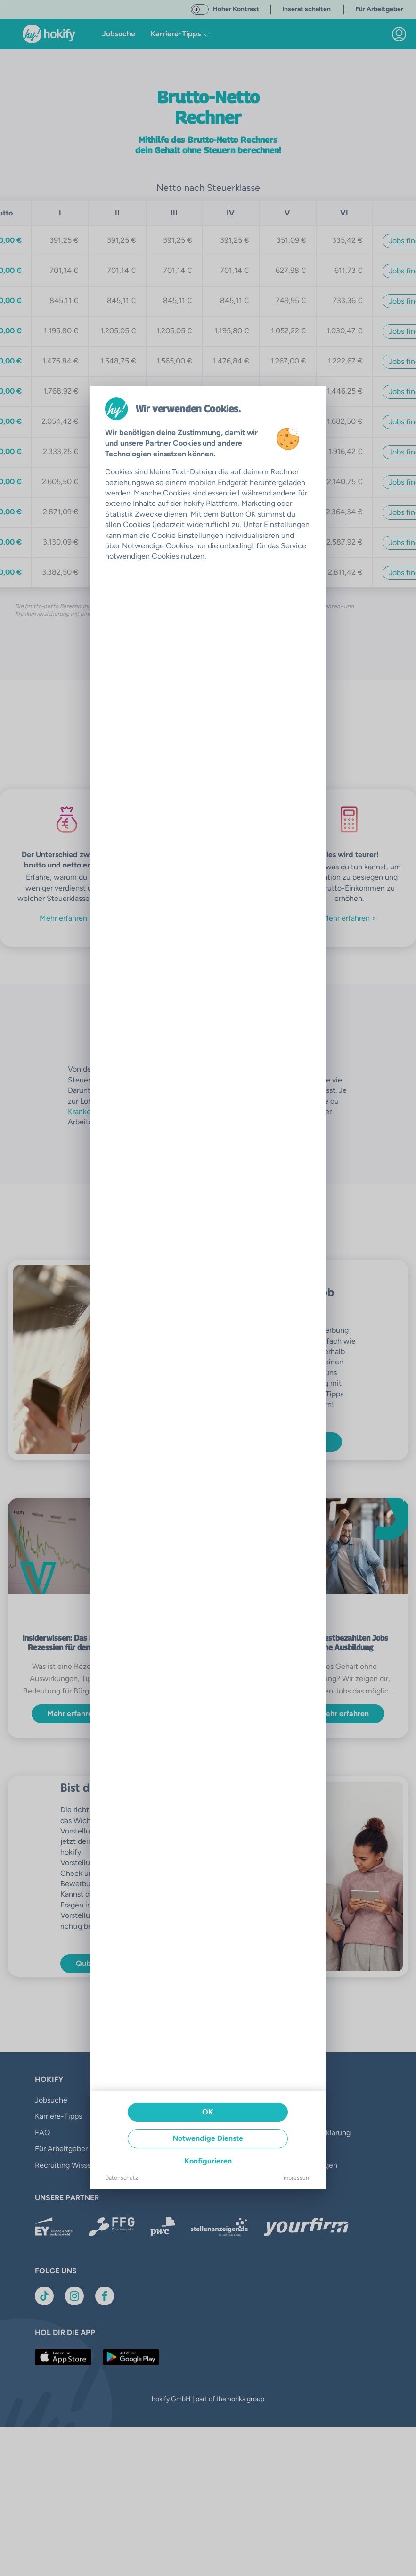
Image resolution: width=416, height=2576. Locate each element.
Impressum (296, 2177)
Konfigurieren (208, 2160)
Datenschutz (121, 2177)
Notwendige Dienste (207, 2138)
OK (207, 2111)
